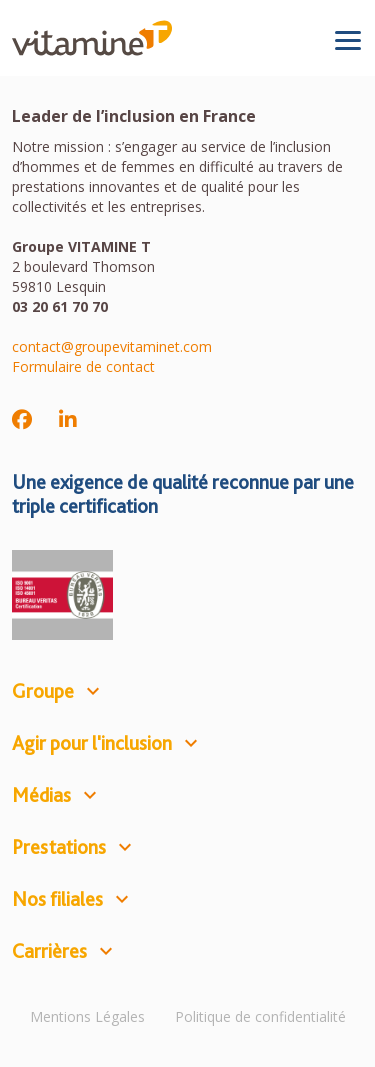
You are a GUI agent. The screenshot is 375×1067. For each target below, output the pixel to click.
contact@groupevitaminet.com (112, 346)
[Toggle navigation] (348, 40)
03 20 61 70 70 (60, 306)
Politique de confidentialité (260, 1016)
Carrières (49, 951)
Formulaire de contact (83, 366)
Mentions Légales (87, 1016)
